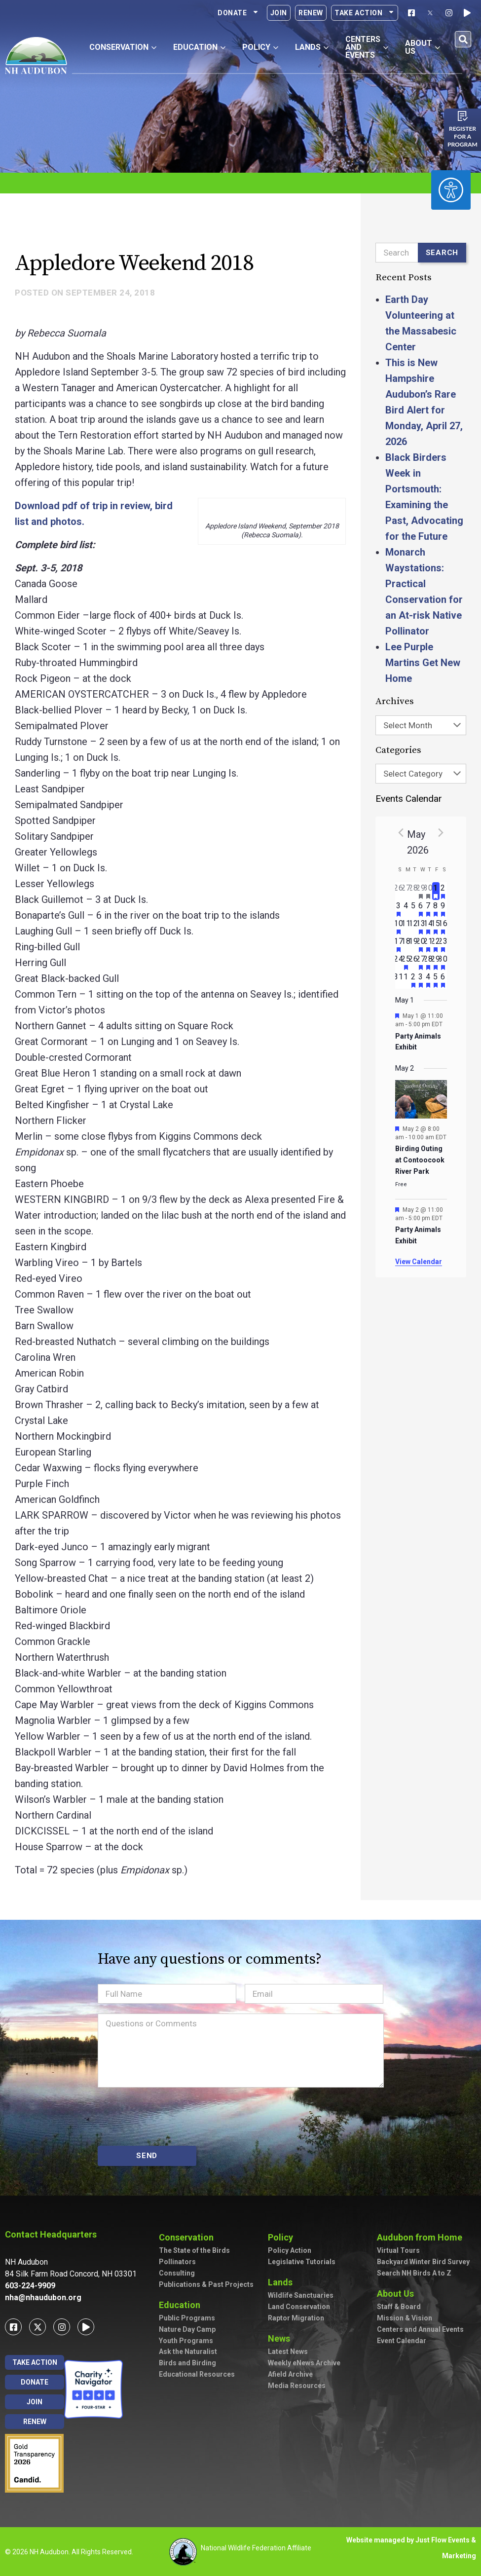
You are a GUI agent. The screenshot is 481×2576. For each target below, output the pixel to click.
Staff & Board (399, 2307)
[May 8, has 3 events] (436, 909)
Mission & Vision (404, 2318)
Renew (310, 13)
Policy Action (289, 2250)
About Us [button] (422, 47)
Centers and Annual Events (420, 2329)
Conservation (189, 2237)
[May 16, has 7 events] (443, 926)
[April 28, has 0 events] (413, 891)
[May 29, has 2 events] (436, 962)
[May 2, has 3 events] (443, 891)
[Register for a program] (463, 116)
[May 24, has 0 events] (399, 962)
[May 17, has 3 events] (399, 944)
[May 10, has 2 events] (399, 926)
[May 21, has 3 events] (428, 944)
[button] (463, 39)
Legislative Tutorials (301, 2262)
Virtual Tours (398, 2250)
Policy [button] (260, 47)
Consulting (177, 2273)
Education (182, 2305)
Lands (282, 2282)
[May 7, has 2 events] (428, 909)
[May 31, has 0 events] (399, 980)
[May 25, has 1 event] (406, 962)
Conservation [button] (122, 47)
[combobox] (420, 725)
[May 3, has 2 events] (399, 909)
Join (278, 13)
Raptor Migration (296, 2318)
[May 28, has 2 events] (428, 962)
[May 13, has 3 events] (421, 926)
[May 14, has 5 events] (428, 926)
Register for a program (462, 136)
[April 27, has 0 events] (406, 891)
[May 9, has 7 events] (443, 909)
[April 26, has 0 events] (399, 891)
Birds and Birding (187, 2363)
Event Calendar (401, 2341)
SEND (146, 2155)
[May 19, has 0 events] (413, 944)
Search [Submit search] (442, 252)
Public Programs (187, 2318)
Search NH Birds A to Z (414, 2273)
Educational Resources (197, 2374)
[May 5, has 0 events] (413, 909)
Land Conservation (299, 2307)
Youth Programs (186, 2341)
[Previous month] (401, 832)
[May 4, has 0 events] (406, 909)
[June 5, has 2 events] (436, 980)
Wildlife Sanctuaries (300, 2295)
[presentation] (173, 2116)
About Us (398, 2293)
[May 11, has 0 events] (406, 926)
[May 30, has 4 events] (443, 962)
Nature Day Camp (187, 2329)
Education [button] (199, 47)
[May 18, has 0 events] (406, 944)
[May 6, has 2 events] (421, 909)
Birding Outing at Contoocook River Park (419, 1160)
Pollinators (177, 2262)
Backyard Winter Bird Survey (423, 2262)
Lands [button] (312, 47)
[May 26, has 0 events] (413, 962)
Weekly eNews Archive (304, 2363)
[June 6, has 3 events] (443, 980)
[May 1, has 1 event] (436, 891)
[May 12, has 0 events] (413, 926)
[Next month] (441, 832)
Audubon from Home (422, 2237)
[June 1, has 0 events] (406, 980)
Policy (283, 2237)
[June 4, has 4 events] (428, 980)
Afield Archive (290, 2374)
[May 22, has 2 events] (436, 944)
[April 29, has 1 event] (421, 891)
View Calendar (418, 1262)
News (281, 2338)
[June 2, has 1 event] (413, 980)
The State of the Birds (194, 2250)
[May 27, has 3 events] (421, 962)
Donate (238, 13)
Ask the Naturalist (188, 2351)
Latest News (288, 2351)
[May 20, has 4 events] (421, 944)
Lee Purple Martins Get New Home (422, 662)
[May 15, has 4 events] (436, 926)
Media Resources (297, 2385)
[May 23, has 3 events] (443, 944)
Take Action (364, 13)
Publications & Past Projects (206, 2284)
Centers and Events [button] (366, 47)
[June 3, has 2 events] (421, 980)
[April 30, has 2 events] (428, 891)
